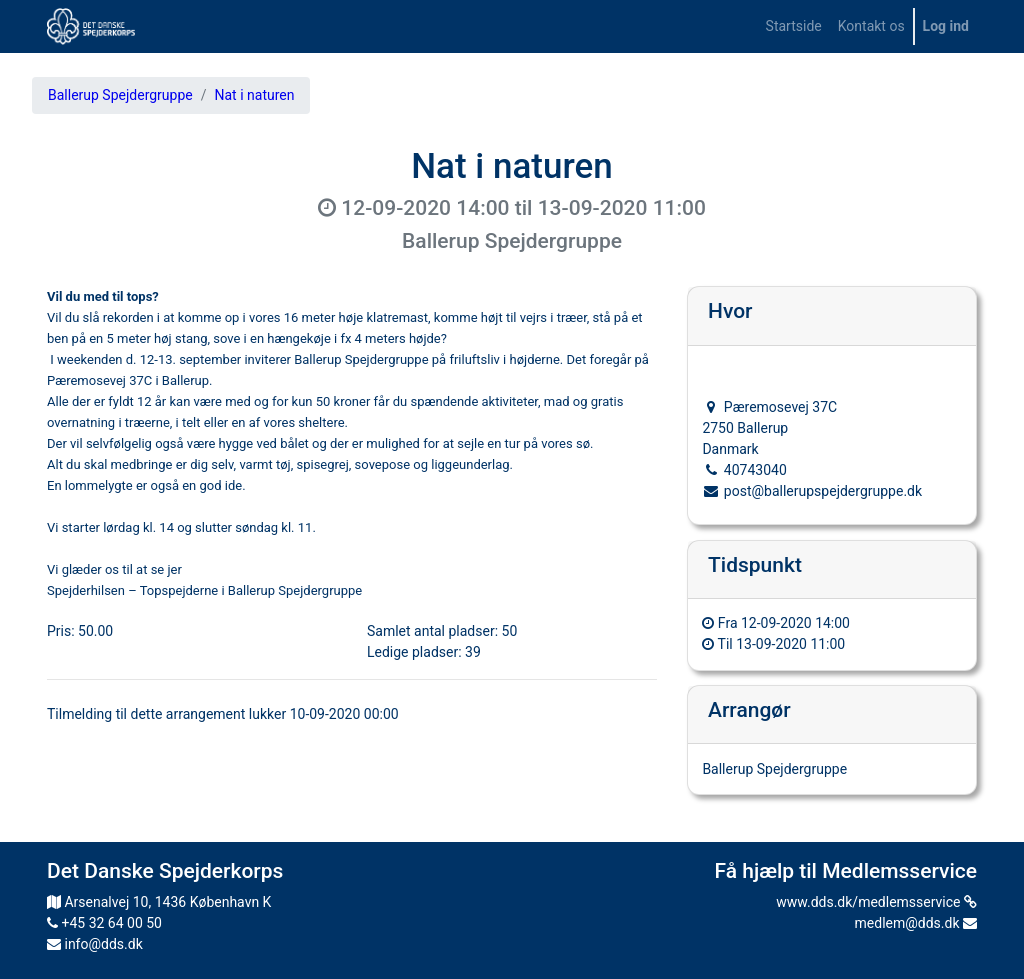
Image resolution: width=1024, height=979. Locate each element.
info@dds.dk (95, 944)
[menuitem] (794, 26)
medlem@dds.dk (916, 923)
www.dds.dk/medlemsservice (876, 902)
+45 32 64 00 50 (104, 923)
